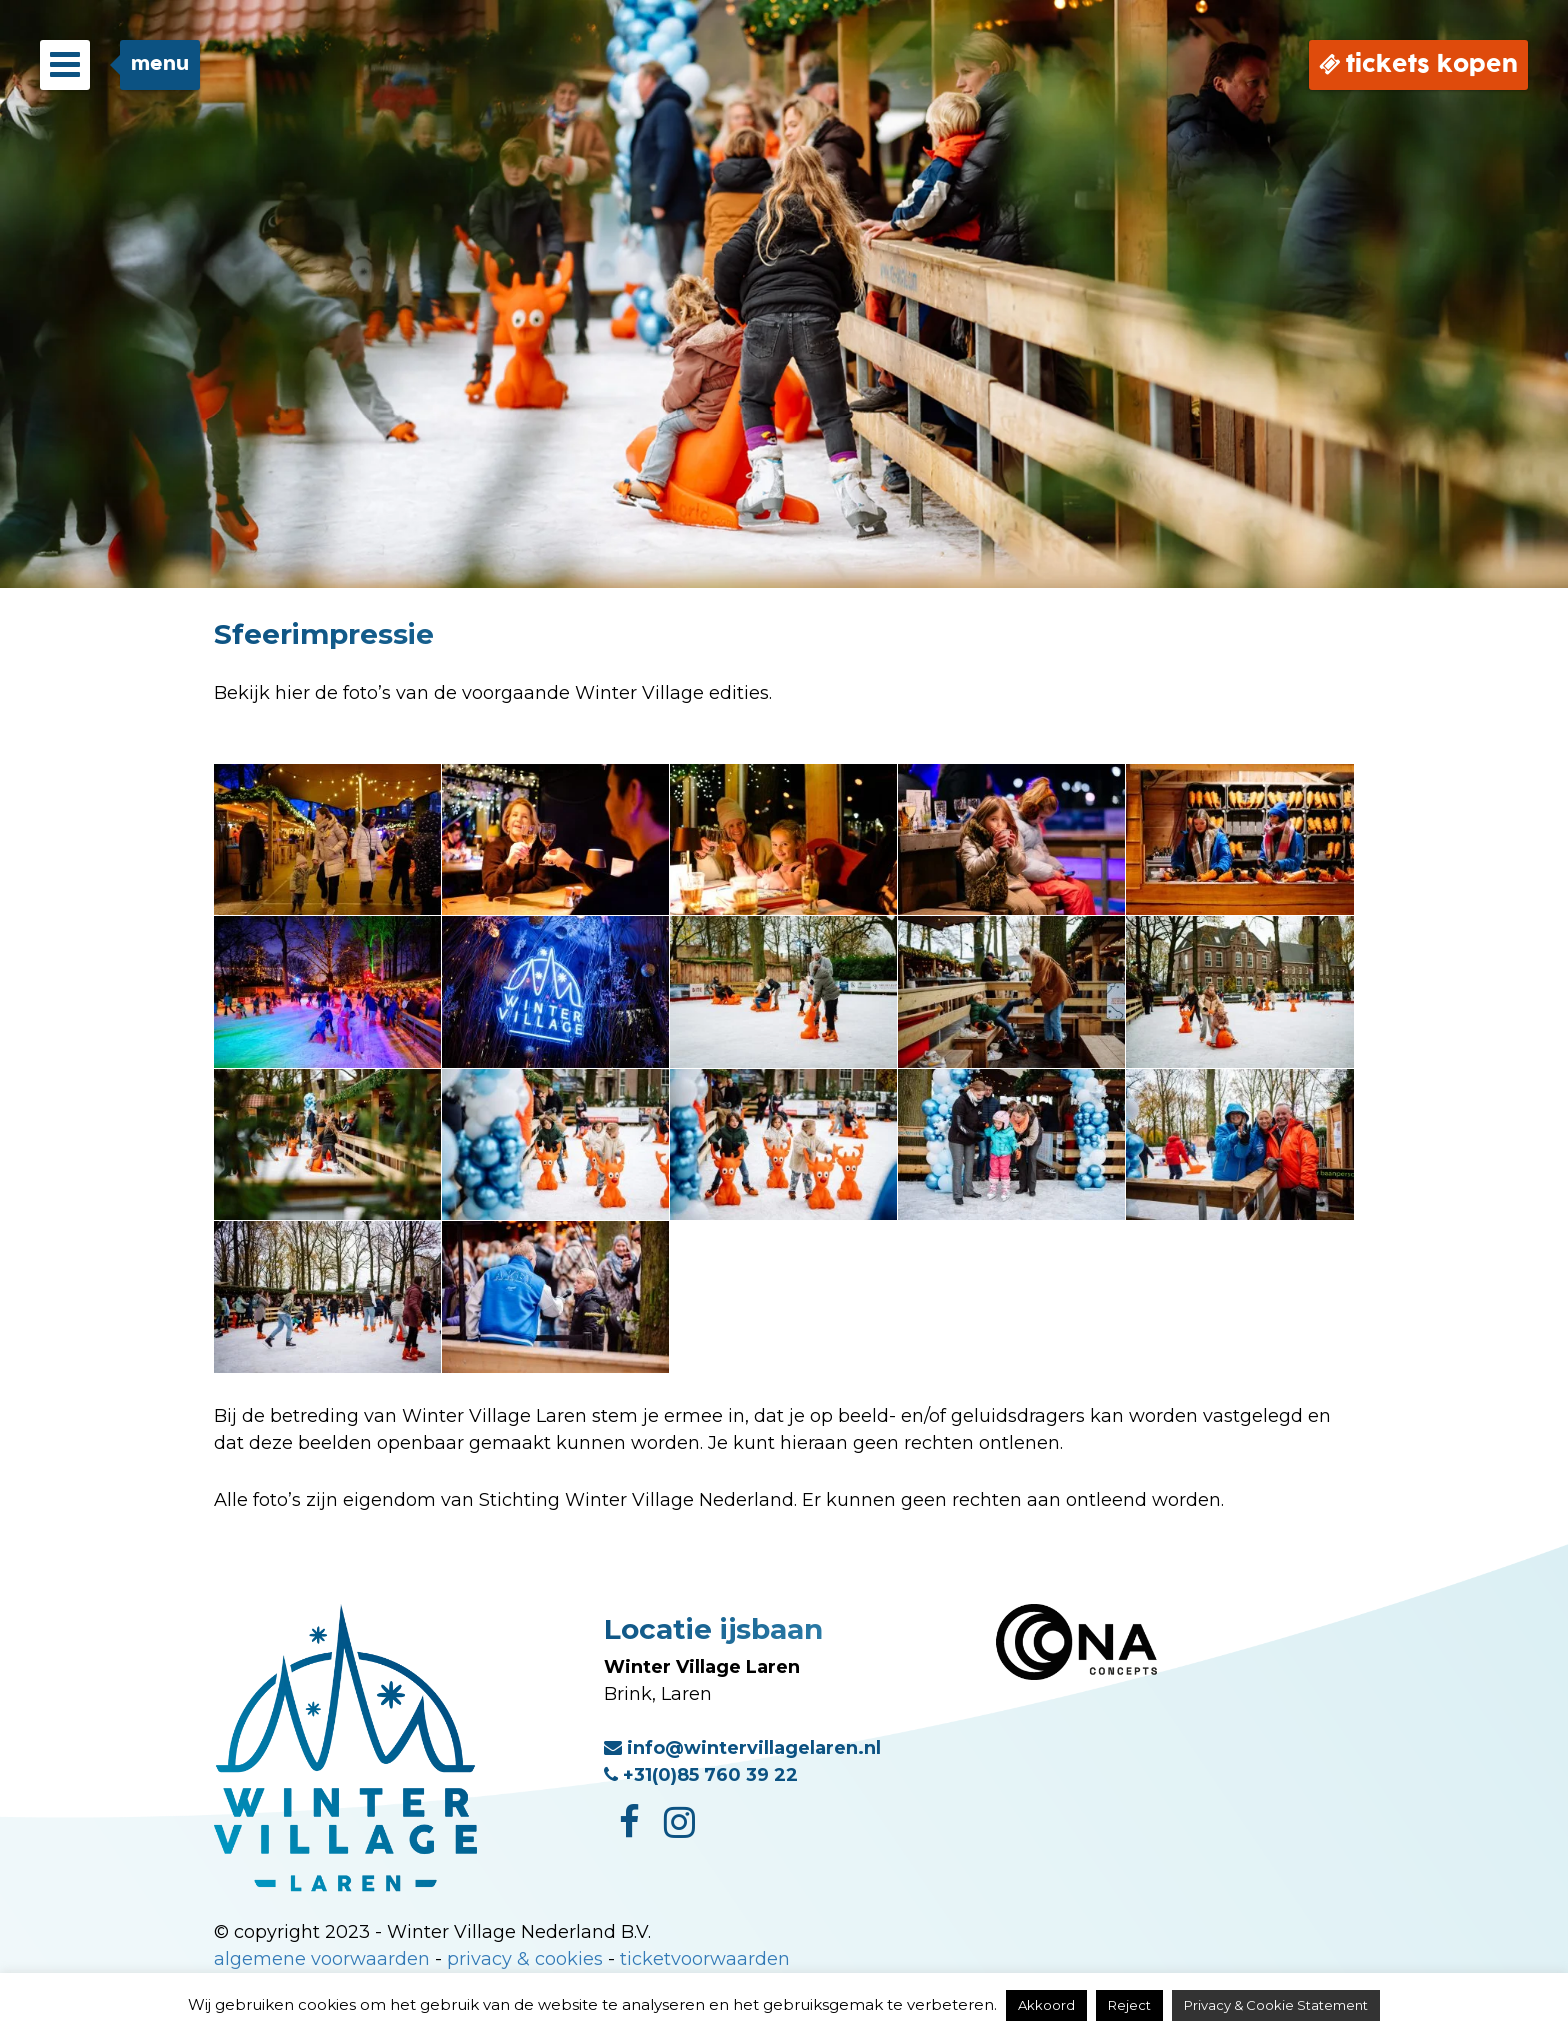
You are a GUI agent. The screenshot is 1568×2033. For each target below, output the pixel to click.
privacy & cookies (525, 1959)
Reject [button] (1129, 2005)
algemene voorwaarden (322, 1959)
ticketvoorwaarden (705, 1959)
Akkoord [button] (1046, 2005)
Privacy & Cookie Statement (1276, 2005)
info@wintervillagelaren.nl (742, 1748)
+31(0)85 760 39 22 (701, 1775)
